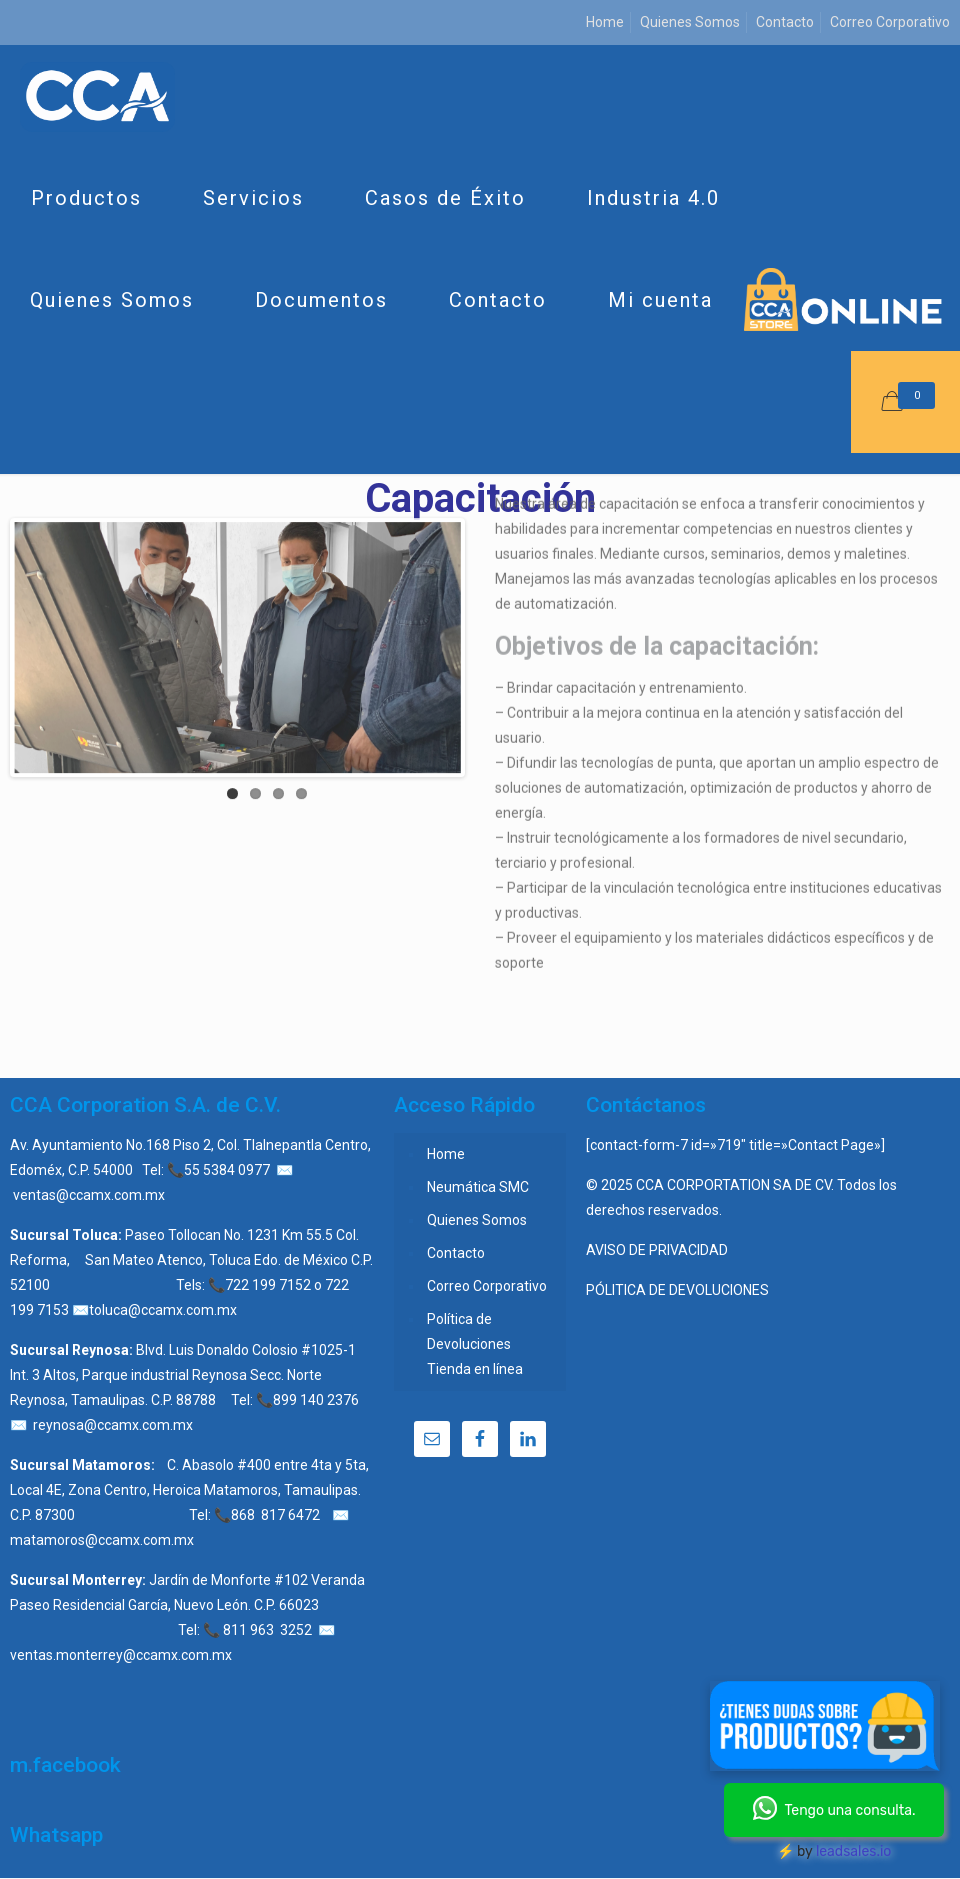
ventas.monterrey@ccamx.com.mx (121, 1655)
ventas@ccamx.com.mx (89, 1195)
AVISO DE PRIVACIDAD (657, 1250)
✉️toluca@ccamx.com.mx (154, 1310)
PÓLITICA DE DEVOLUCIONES (677, 1290)
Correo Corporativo (890, 22)
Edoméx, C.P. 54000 (71, 1170)
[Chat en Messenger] (825, 1730)
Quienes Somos (690, 22)
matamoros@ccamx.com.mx (102, 1540)
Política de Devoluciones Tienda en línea (475, 1344)
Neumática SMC (478, 1187)
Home (605, 22)
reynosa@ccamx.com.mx (113, 1425)
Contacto (785, 22)
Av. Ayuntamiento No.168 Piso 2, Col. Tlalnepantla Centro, (190, 1145)
